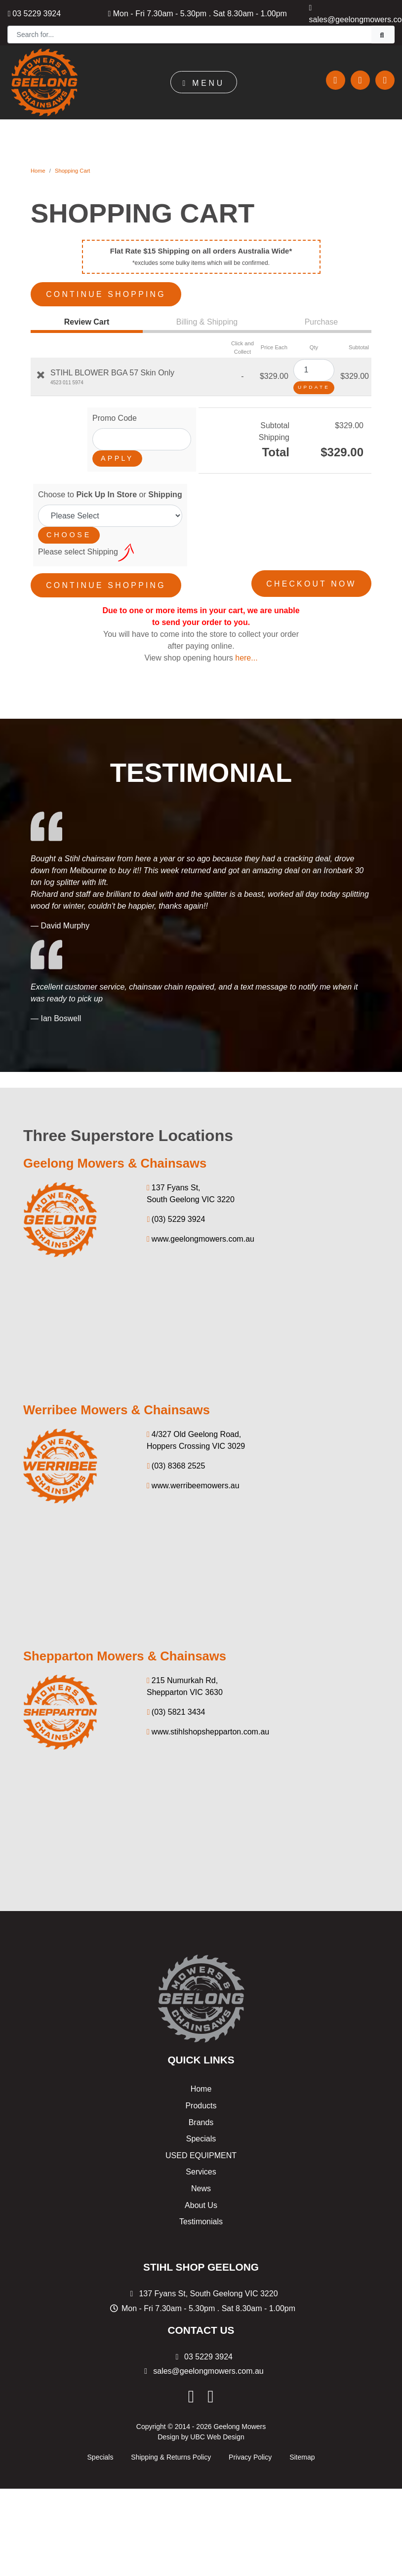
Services (201, 2165)
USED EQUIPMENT (201, 2148)
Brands (201, 2115)
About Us (201, 2198)
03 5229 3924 (34, 13)
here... (246, 651)
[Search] (189, 34)
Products (200, 2099)
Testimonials (201, 2214)
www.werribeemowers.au (193, 1478)
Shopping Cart (72, 171)
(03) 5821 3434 (176, 1705)
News (201, 2181)
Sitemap (302, 2450)
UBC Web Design (217, 2429)
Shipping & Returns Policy (171, 2450)
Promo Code (114, 414)
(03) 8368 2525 (176, 1458)
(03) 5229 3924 (176, 1212)
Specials (201, 2132)
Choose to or (110, 491)
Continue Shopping (109, 291)
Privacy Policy (250, 2450)
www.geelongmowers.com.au (200, 1232)
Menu (203, 82)
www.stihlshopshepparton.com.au (208, 1725)
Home (38, 171)
